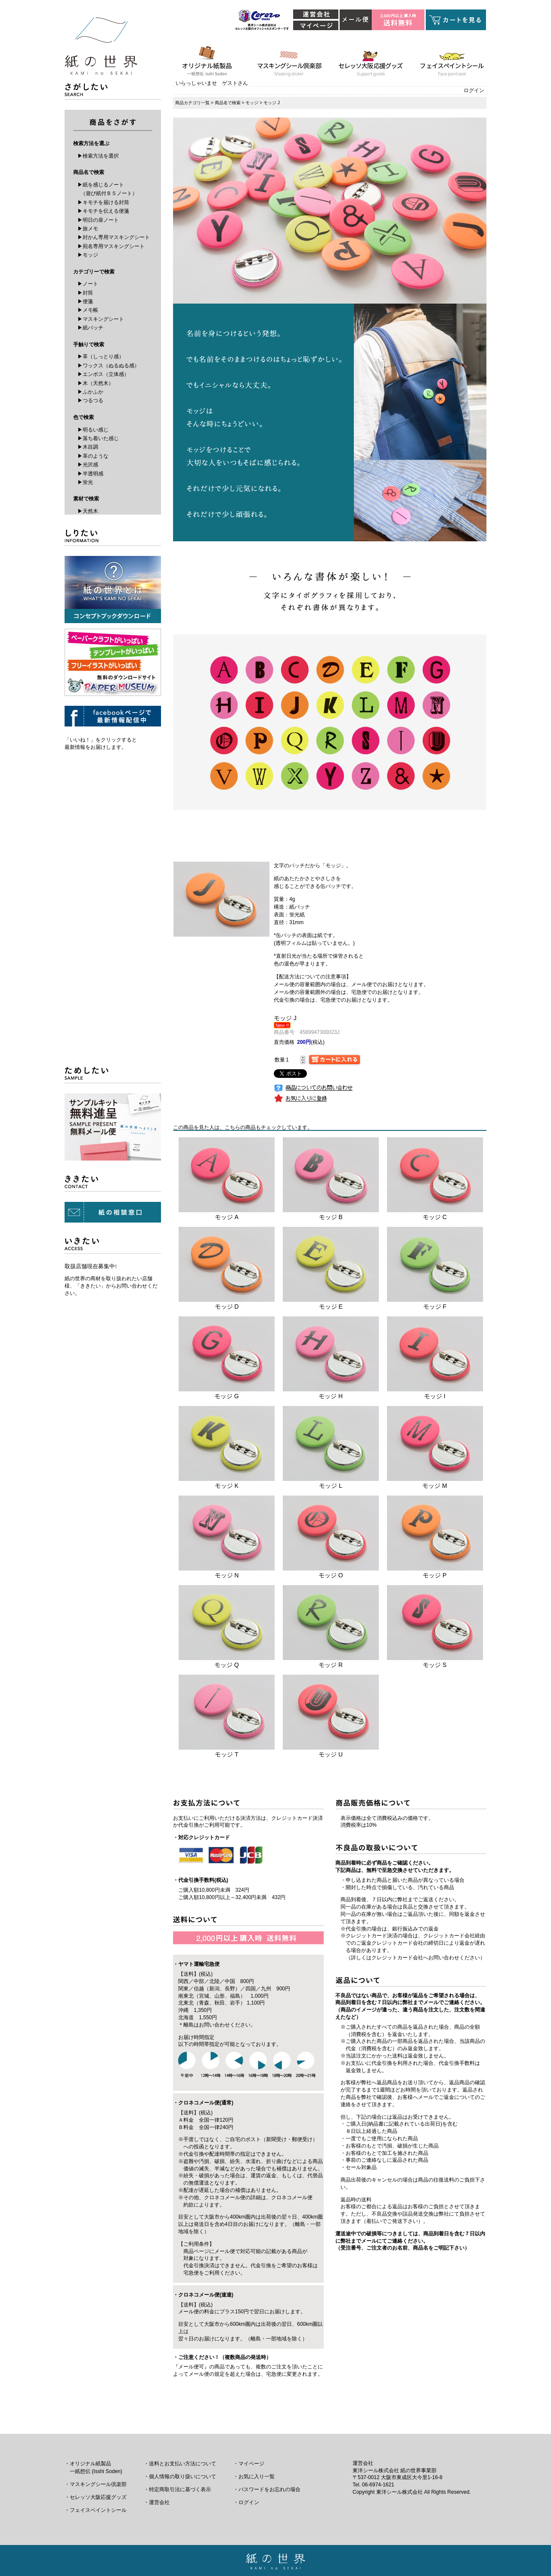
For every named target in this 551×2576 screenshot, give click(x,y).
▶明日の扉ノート (98, 220)
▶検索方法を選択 (98, 156)
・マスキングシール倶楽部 (96, 2484)
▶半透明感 (90, 474)
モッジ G (226, 1396)
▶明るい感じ (92, 430)
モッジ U (331, 1754)
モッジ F (434, 1306)
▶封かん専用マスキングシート (113, 237)
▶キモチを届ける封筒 (103, 202)
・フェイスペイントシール (96, 2510)
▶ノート (87, 284)
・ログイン (246, 2502)
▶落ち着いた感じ (98, 438)
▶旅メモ (87, 229)
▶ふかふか (90, 392)
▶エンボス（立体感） (103, 374)
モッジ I (435, 1396)
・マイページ (248, 2464)
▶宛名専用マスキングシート (111, 246)
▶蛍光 (85, 482)
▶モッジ (87, 255)
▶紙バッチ (90, 328)
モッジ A (226, 1217)
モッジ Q (226, 1664)
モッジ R (331, 1664)
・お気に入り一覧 (254, 2477)
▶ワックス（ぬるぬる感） (108, 366)
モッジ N (227, 1575)
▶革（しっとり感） (100, 357)
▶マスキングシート (100, 319)
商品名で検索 (228, 102)
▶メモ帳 (87, 310)
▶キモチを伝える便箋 (103, 211)
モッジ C (435, 1217)
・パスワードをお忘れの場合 (266, 2489)
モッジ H (331, 1396)
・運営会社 (157, 2502)
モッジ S (434, 1664)
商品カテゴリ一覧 (192, 102)
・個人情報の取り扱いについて (180, 2477)
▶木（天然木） (95, 383)
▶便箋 (85, 301)
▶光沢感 (87, 465)
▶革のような (92, 456)
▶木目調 (87, 447)
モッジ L (330, 1485)
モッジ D (227, 1306)
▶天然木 (87, 511)
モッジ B (331, 1217)
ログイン (474, 90)
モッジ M (434, 1485)
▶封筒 (85, 293)
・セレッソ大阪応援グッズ (96, 2497)
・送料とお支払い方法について (180, 2464)
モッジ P (434, 1575)
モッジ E (331, 1306)
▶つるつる (90, 400)
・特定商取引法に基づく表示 (177, 2489)
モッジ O (331, 1575)
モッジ (251, 102)
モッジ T (226, 1754)
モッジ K (226, 1485)
